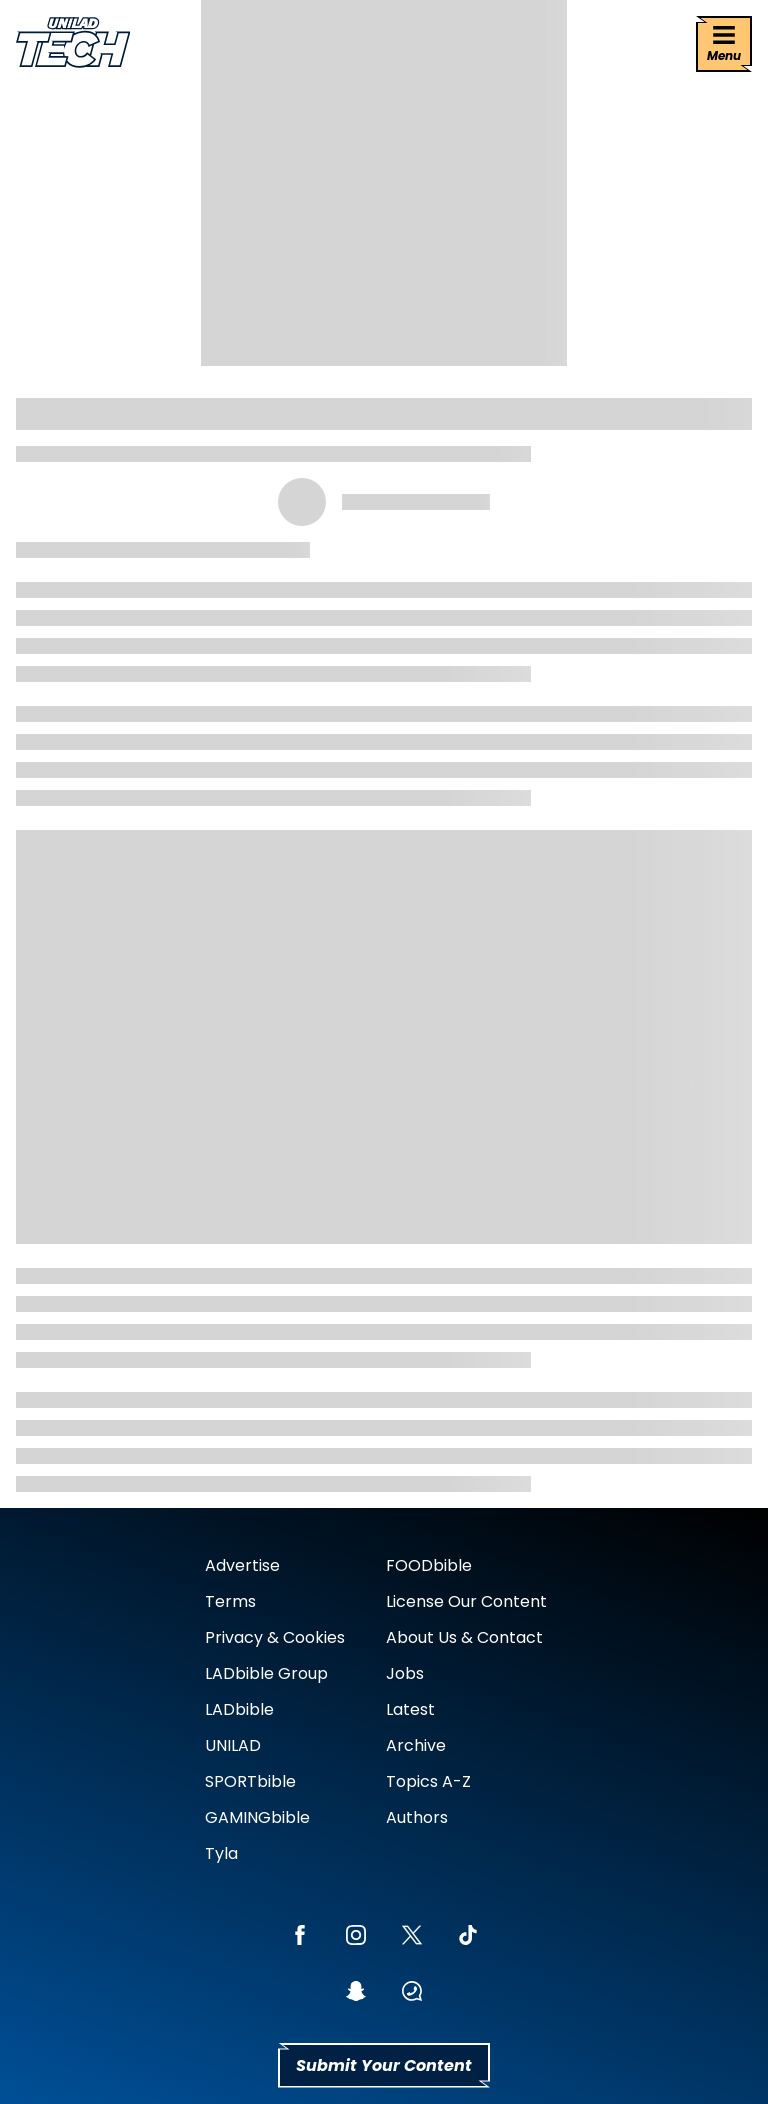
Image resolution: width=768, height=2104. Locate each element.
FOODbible (429, 1565)
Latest (410, 1709)
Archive (416, 1745)
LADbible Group (266, 1673)
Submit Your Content (384, 2065)
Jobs (405, 1673)
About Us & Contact (464, 1637)
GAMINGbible (257, 1817)
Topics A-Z (428, 1781)
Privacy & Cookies (275, 1637)
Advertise (242, 1565)
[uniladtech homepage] (73, 44)
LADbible (239, 1709)
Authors (417, 1817)
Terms (230, 1601)
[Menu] (724, 44)
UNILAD (233, 1745)
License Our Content (466, 1601)
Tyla (221, 1853)
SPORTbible (250, 1781)
